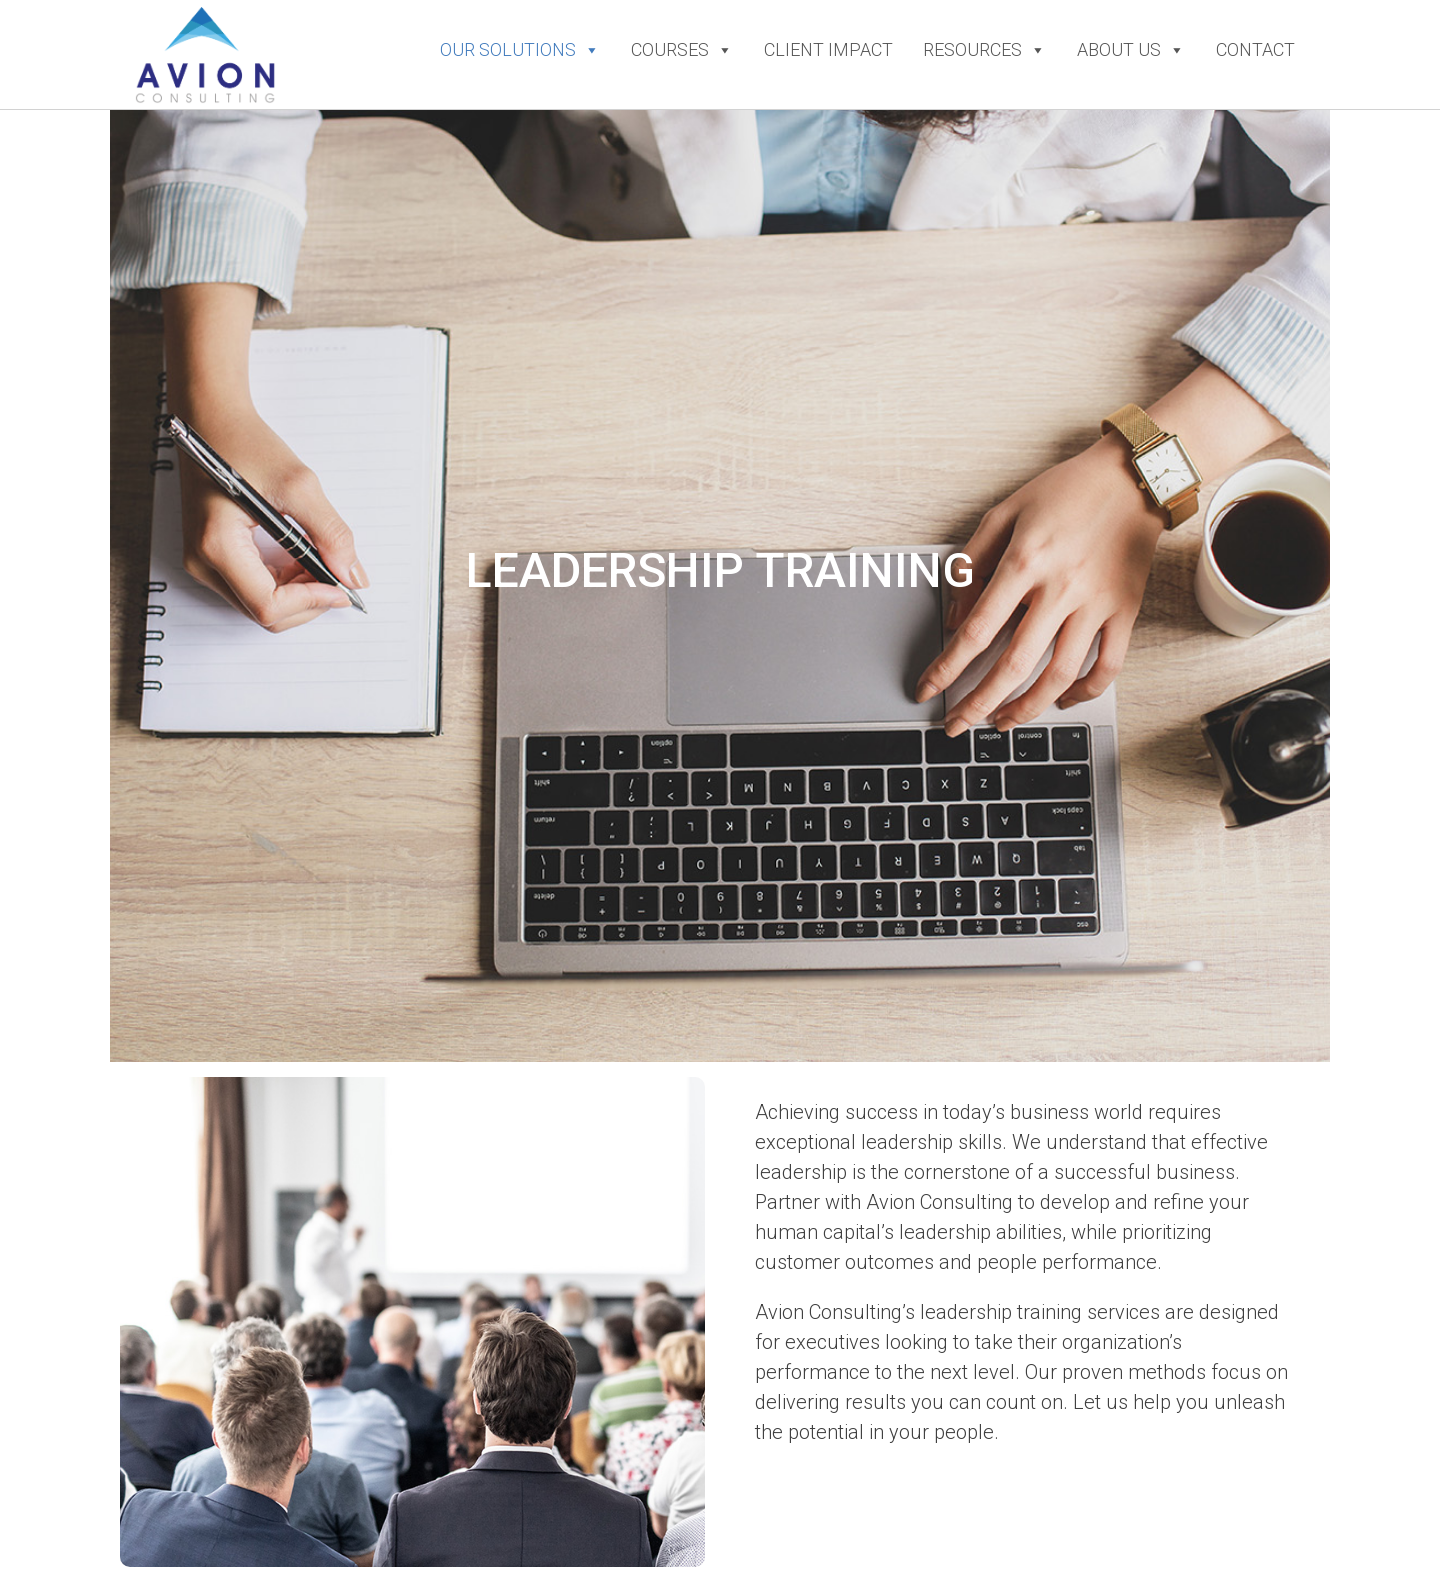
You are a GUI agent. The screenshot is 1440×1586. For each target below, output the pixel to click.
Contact (1255, 49)
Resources (985, 50)
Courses (682, 50)
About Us (1131, 50)
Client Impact (828, 49)
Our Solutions (520, 50)
